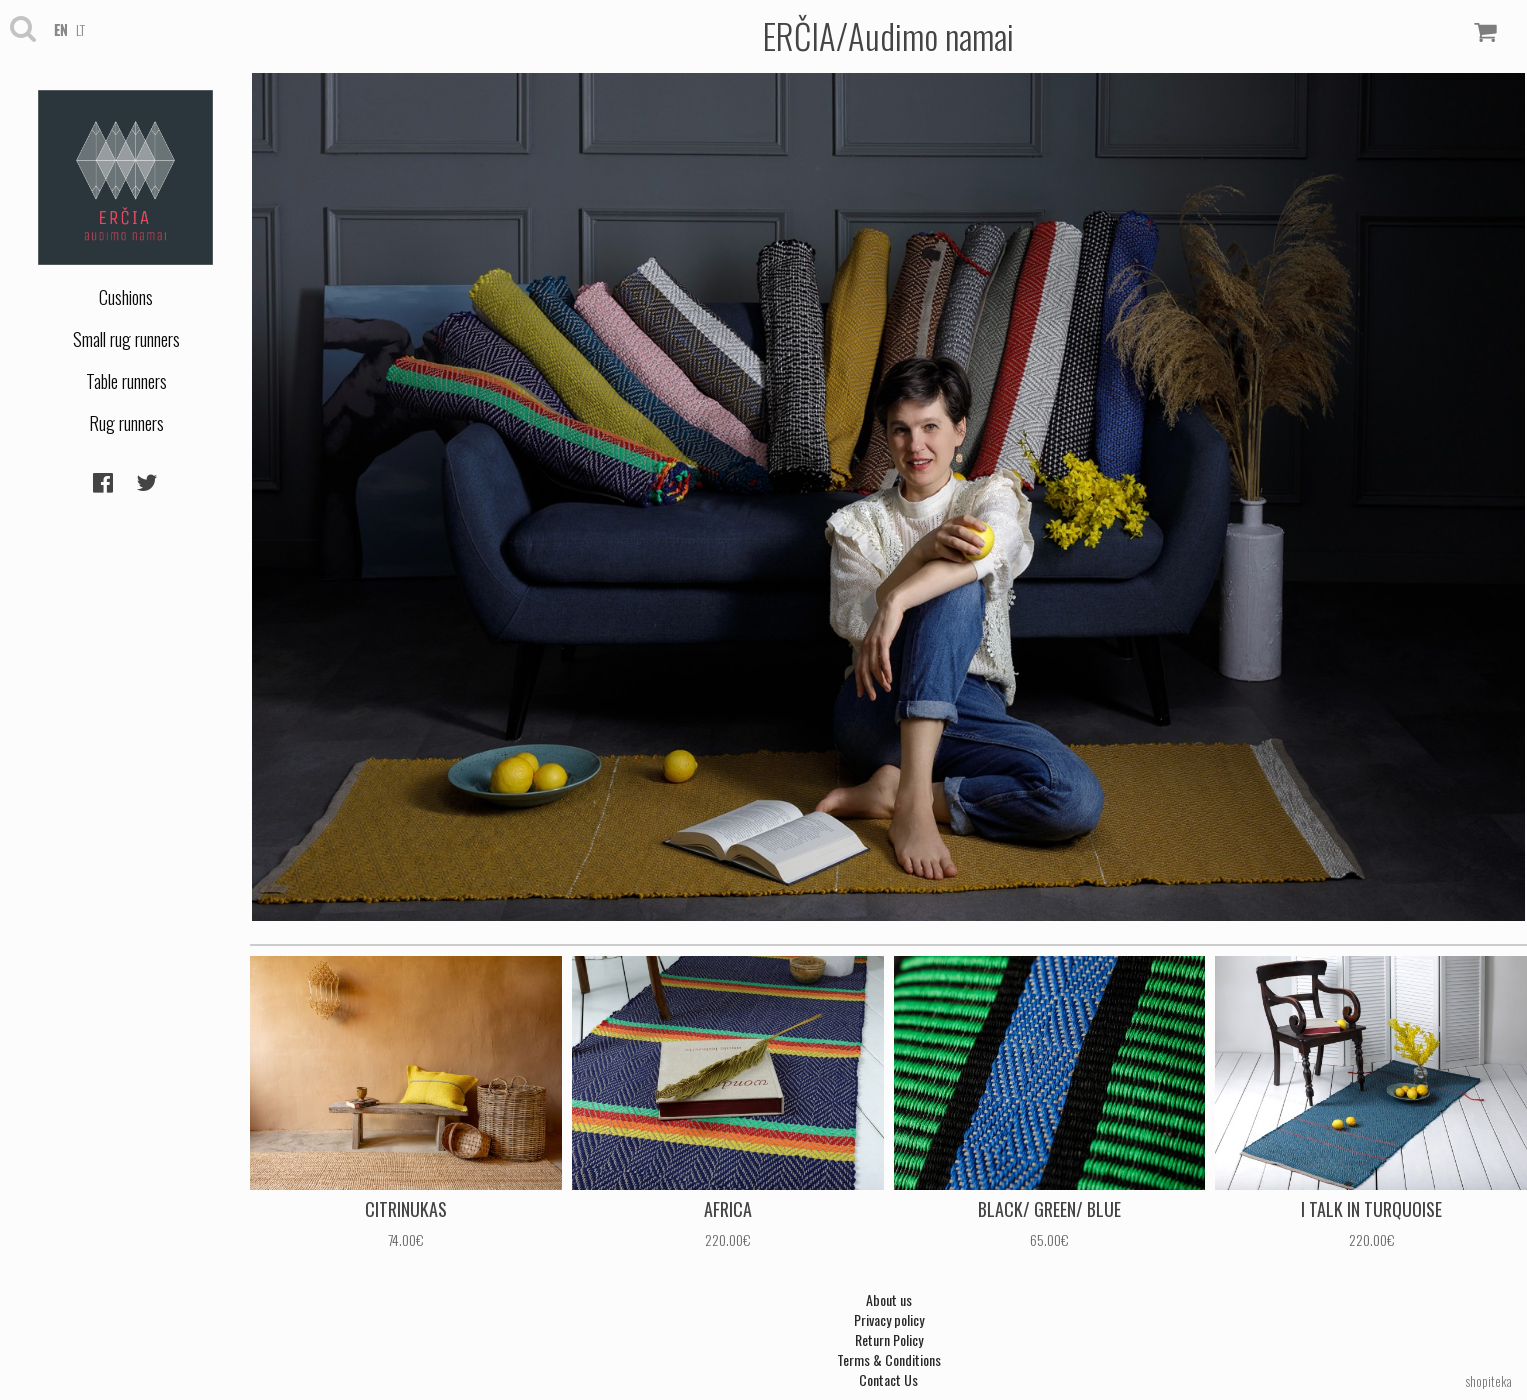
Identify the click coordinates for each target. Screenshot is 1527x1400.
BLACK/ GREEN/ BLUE (1049, 1209)
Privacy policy (889, 1319)
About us (889, 1299)
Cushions (126, 297)
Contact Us (888, 1379)
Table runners (126, 381)
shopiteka (1488, 1381)
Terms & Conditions (889, 1359)
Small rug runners (126, 339)
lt (80, 29)
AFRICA (728, 1209)
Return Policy (889, 1339)
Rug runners (126, 423)
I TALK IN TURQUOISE (1371, 1209)
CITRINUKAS (406, 1209)
